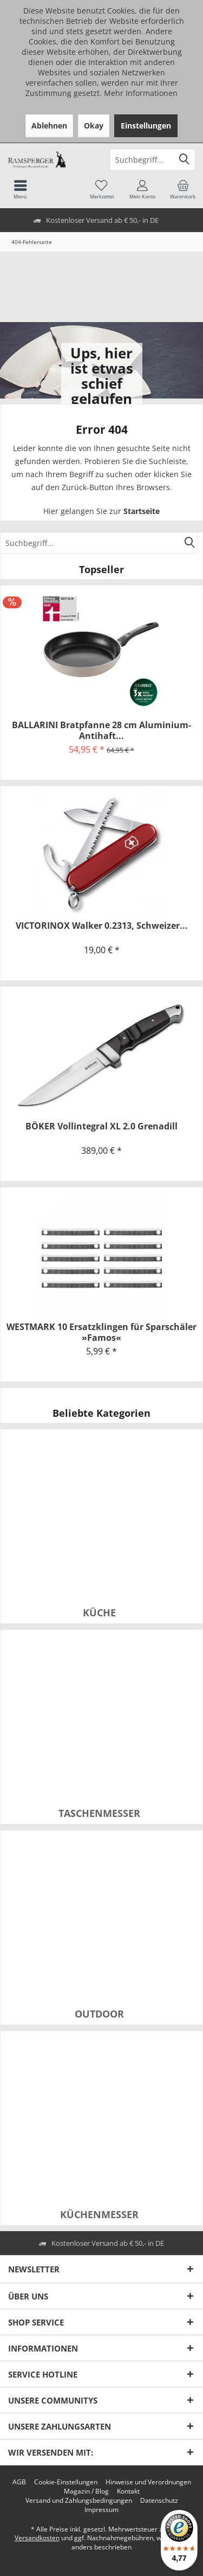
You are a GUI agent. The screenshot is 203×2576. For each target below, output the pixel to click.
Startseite (141, 511)
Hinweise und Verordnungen (148, 2482)
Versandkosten (37, 2537)
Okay (93, 125)
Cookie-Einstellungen (65, 2482)
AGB (19, 2482)
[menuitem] (182, 189)
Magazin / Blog (86, 2491)
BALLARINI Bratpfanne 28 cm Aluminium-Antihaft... (101, 730)
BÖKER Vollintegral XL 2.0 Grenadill (101, 1126)
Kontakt (128, 2491)
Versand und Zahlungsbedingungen (78, 2500)
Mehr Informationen (141, 93)
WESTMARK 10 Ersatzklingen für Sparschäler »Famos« (101, 1332)
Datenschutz (159, 2500)
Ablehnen (49, 125)
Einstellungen (146, 125)
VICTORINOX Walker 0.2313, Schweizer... (102, 926)
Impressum (101, 2510)
